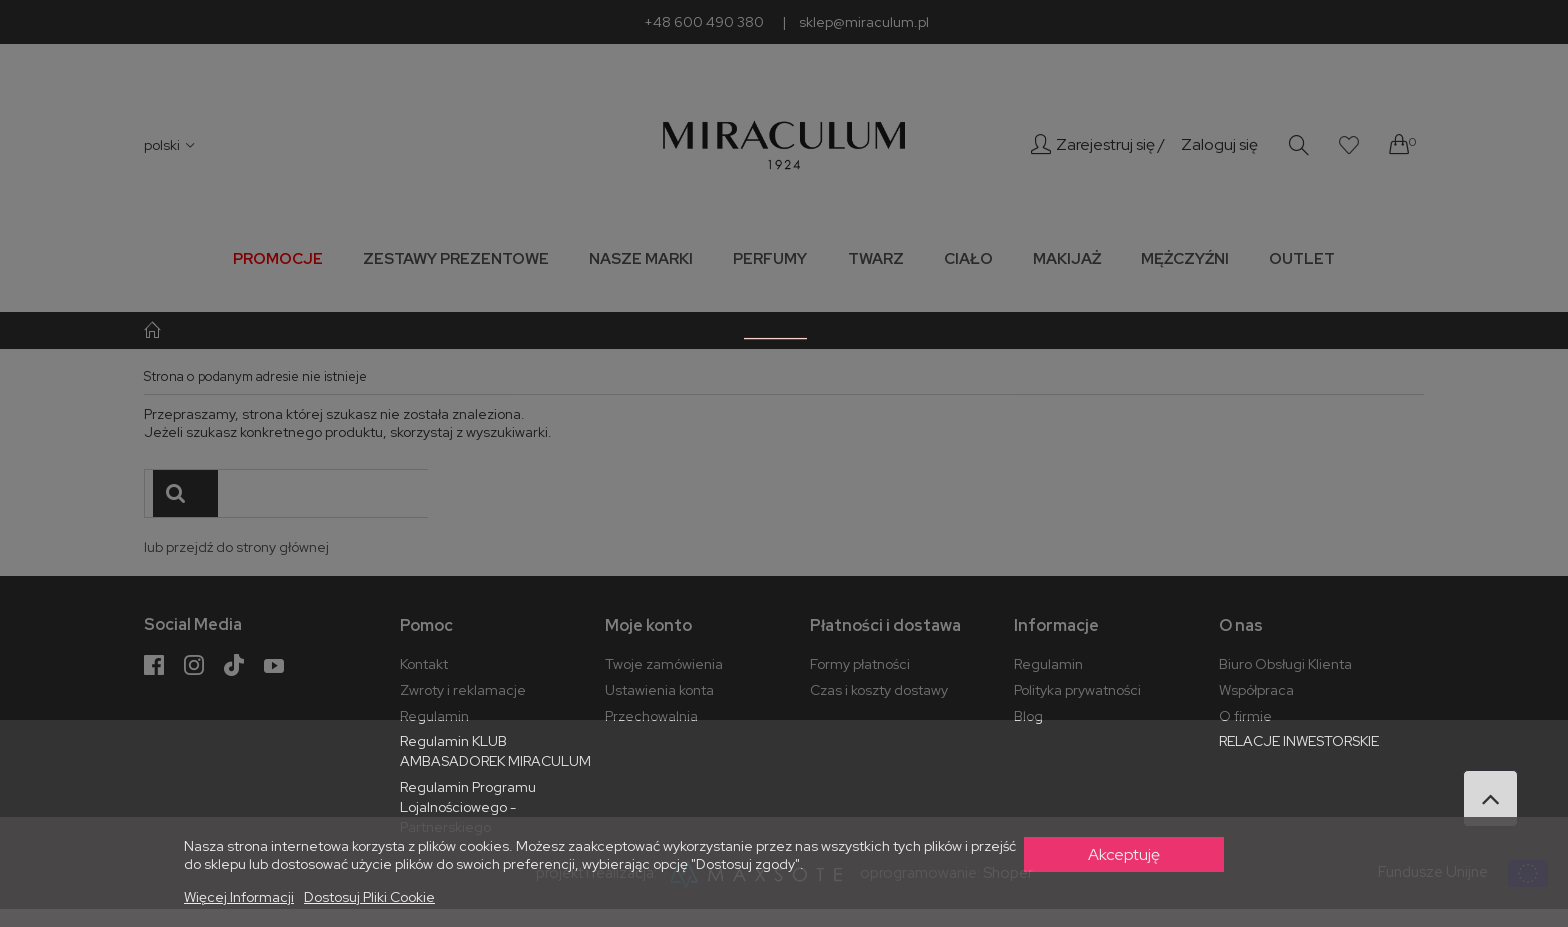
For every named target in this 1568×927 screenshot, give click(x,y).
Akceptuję (1124, 854)
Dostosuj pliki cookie (369, 897)
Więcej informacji (239, 897)
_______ (775, 329)
